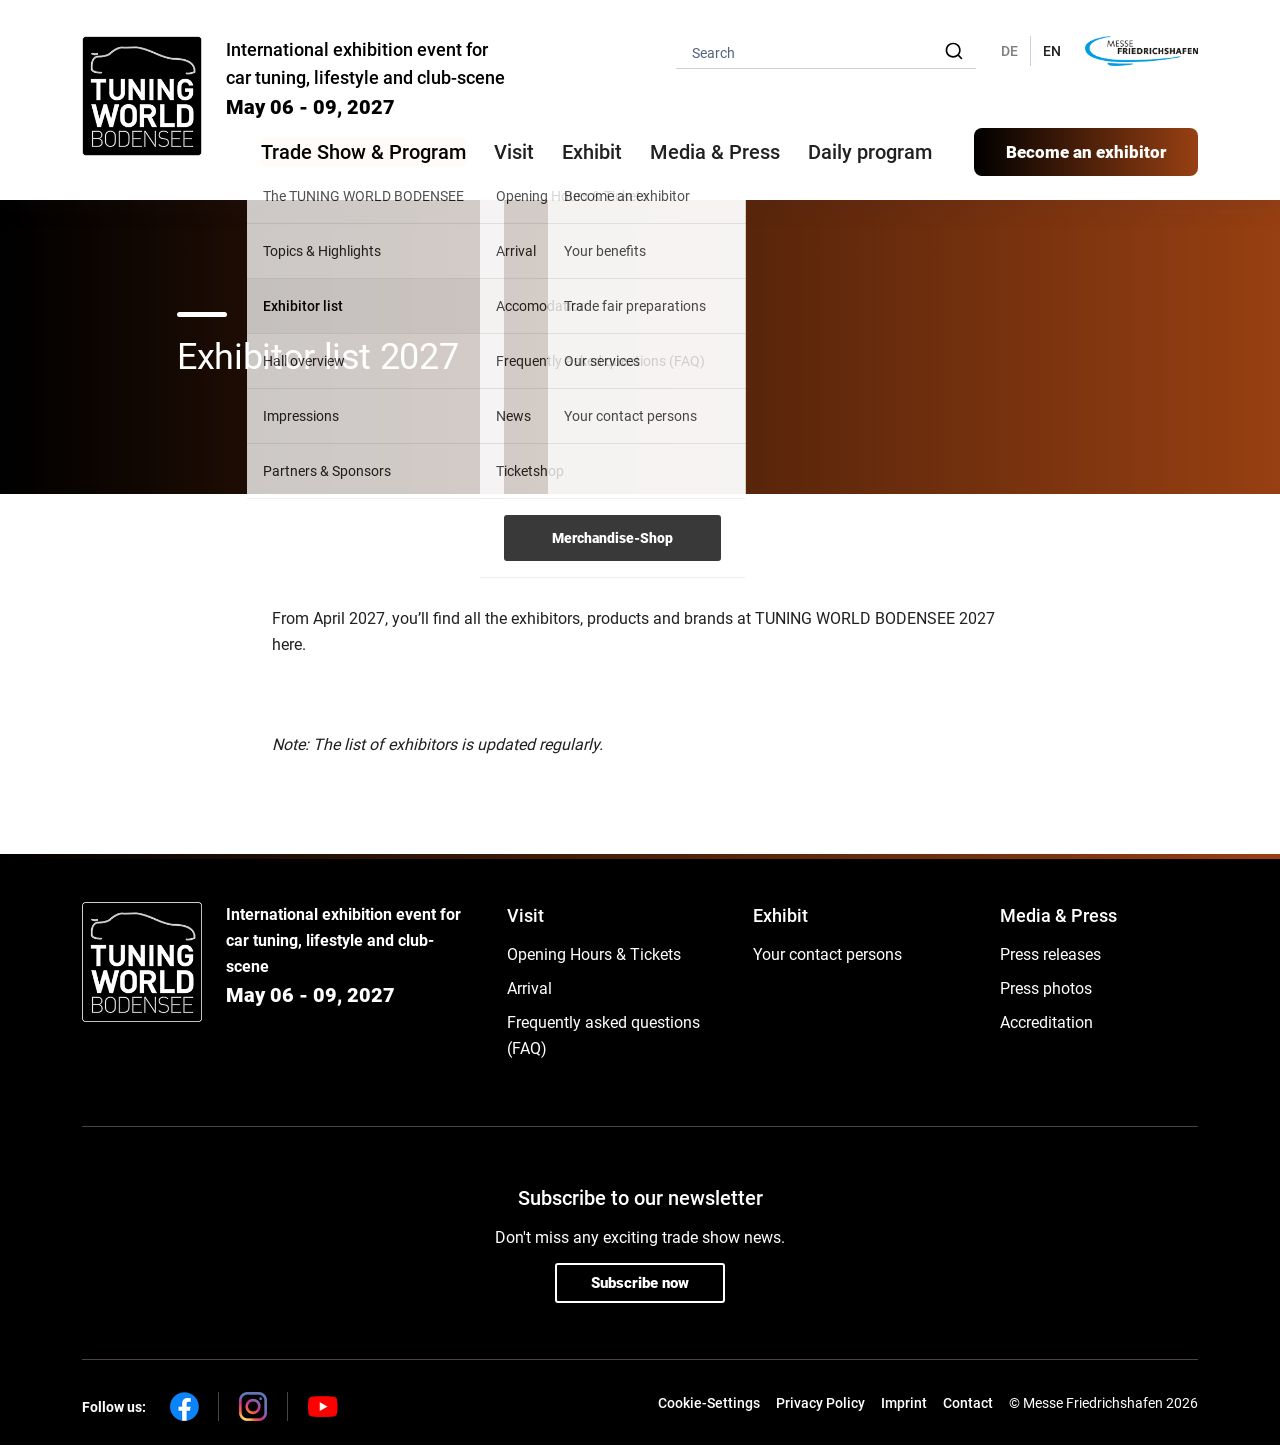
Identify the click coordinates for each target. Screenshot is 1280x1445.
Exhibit (780, 915)
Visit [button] (514, 152)
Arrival (529, 988)
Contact (968, 1403)
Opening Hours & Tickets (594, 954)
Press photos (1046, 988)
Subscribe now (640, 1283)
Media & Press (715, 152)
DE (1009, 51)
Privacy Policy (820, 1403)
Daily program (870, 152)
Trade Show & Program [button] (363, 152)
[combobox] (826, 51)
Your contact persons (827, 954)
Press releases (1050, 954)
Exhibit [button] (592, 152)
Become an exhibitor (1086, 152)
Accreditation (1046, 1022)
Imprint (904, 1403)
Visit (525, 915)
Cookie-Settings (709, 1403)
